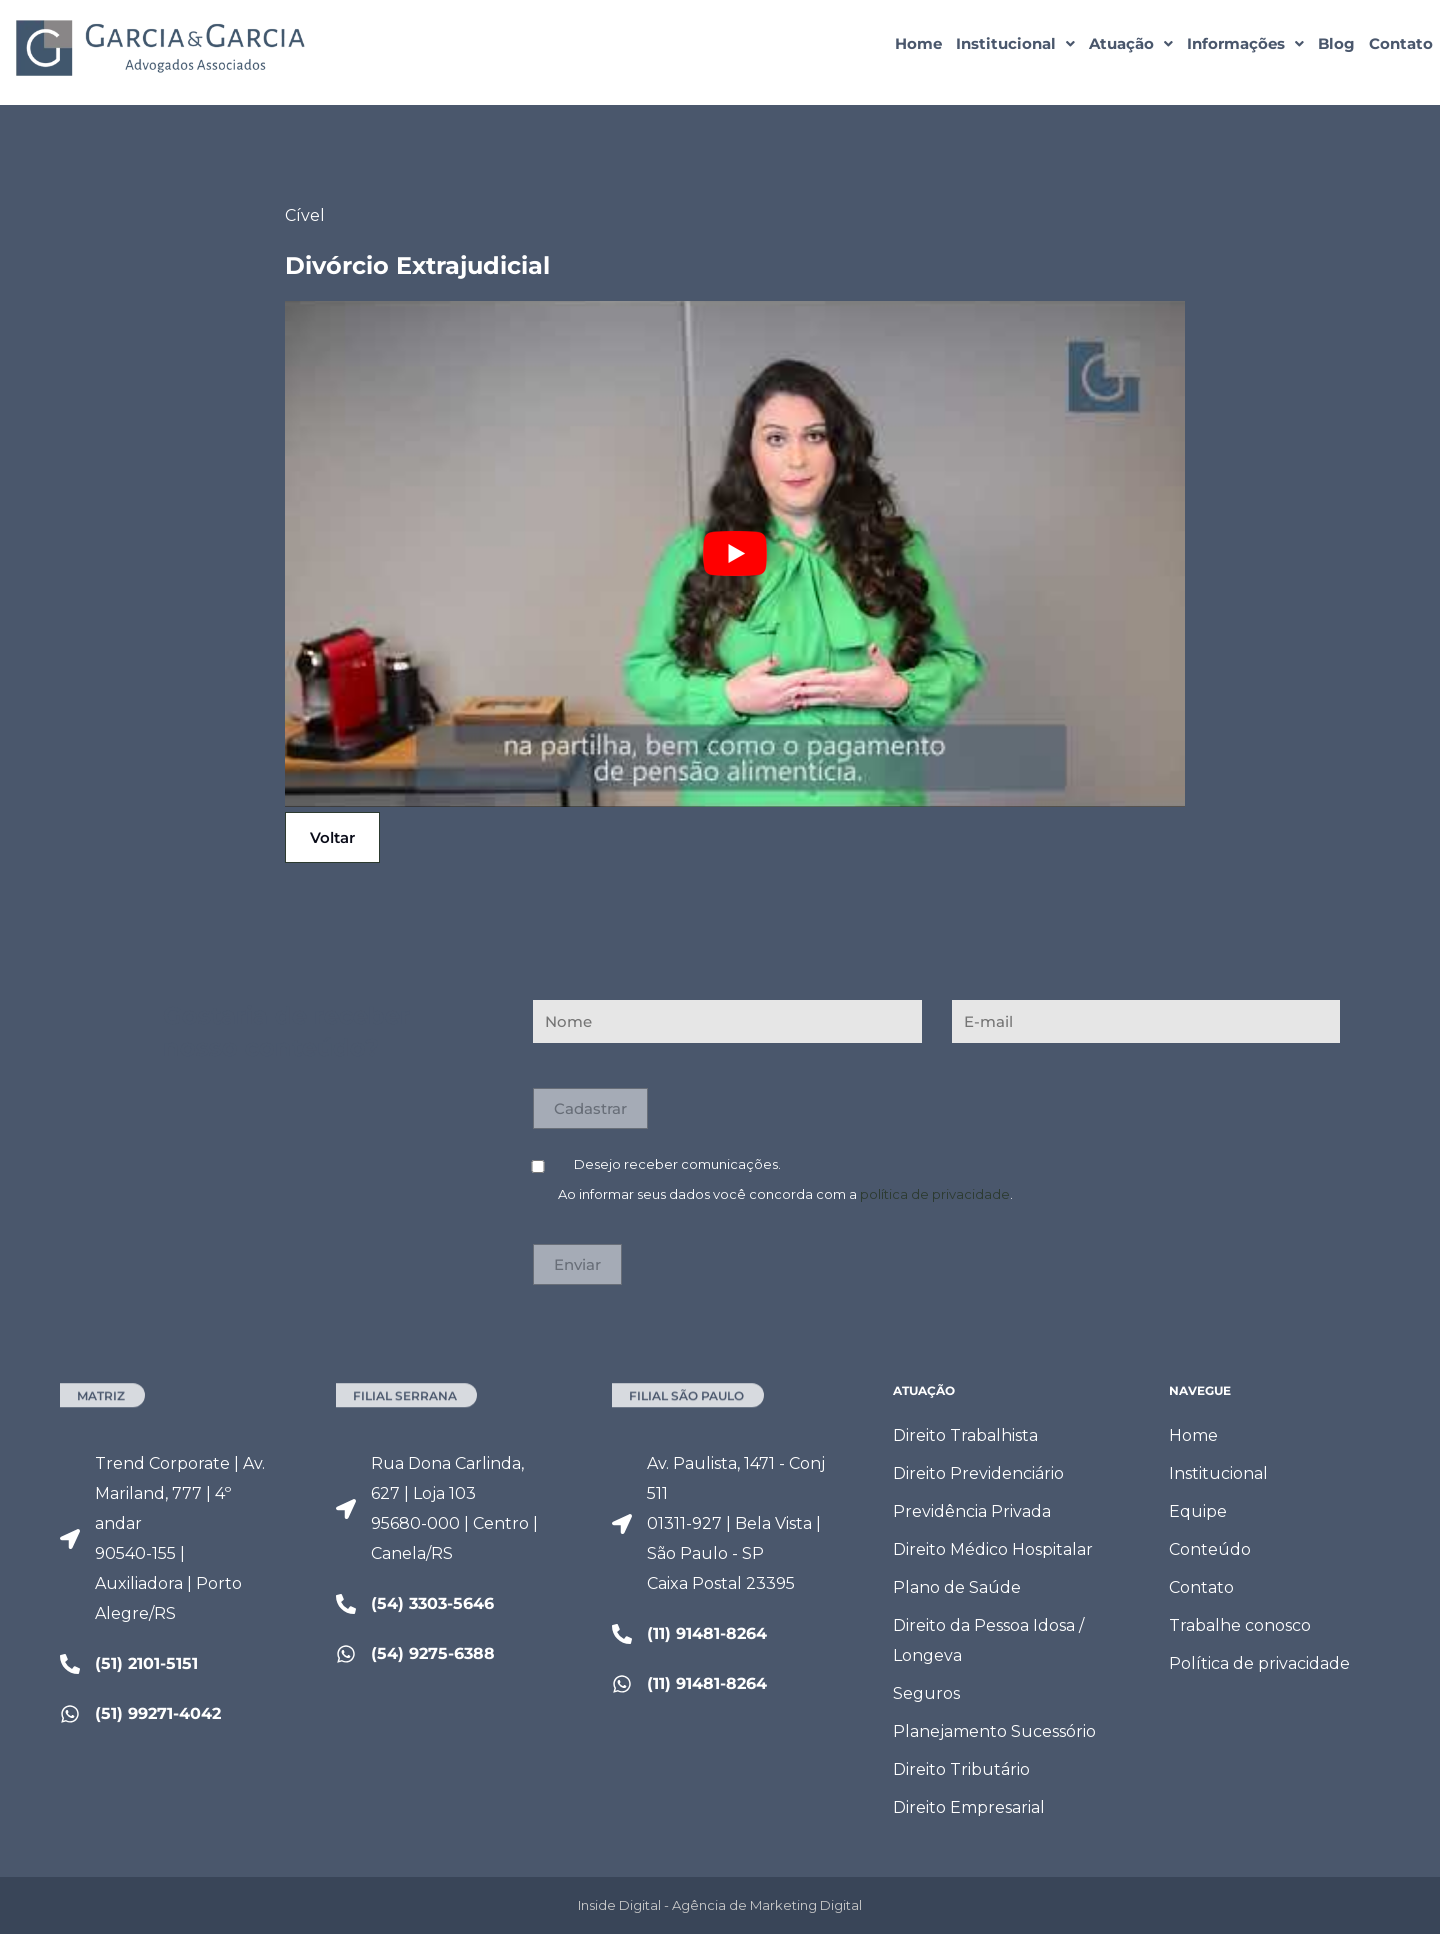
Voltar (332, 837)
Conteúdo (1210, 1549)
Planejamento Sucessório (994, 1731)
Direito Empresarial (969, 1807)
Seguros (926, 1693)
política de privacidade (935, 1194)
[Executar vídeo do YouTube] (735, 554)
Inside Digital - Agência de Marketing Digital (720, 1905)
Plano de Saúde (957, 1587)
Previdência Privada (972, 1511)
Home (918, 43)
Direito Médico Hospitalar (993, 1549)
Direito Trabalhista (965, 1435)
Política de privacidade (1259, 1663)
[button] (1015, 43)
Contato (1401, 43)
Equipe (1198, 1511)
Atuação (1131, 43)
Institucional (1015, 43)
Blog (1336, 43)
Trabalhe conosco (1240, 1625)
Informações (1245, 43)
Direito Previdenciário (978, 1473)
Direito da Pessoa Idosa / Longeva (988, 1640)
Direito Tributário (961, 1769)
